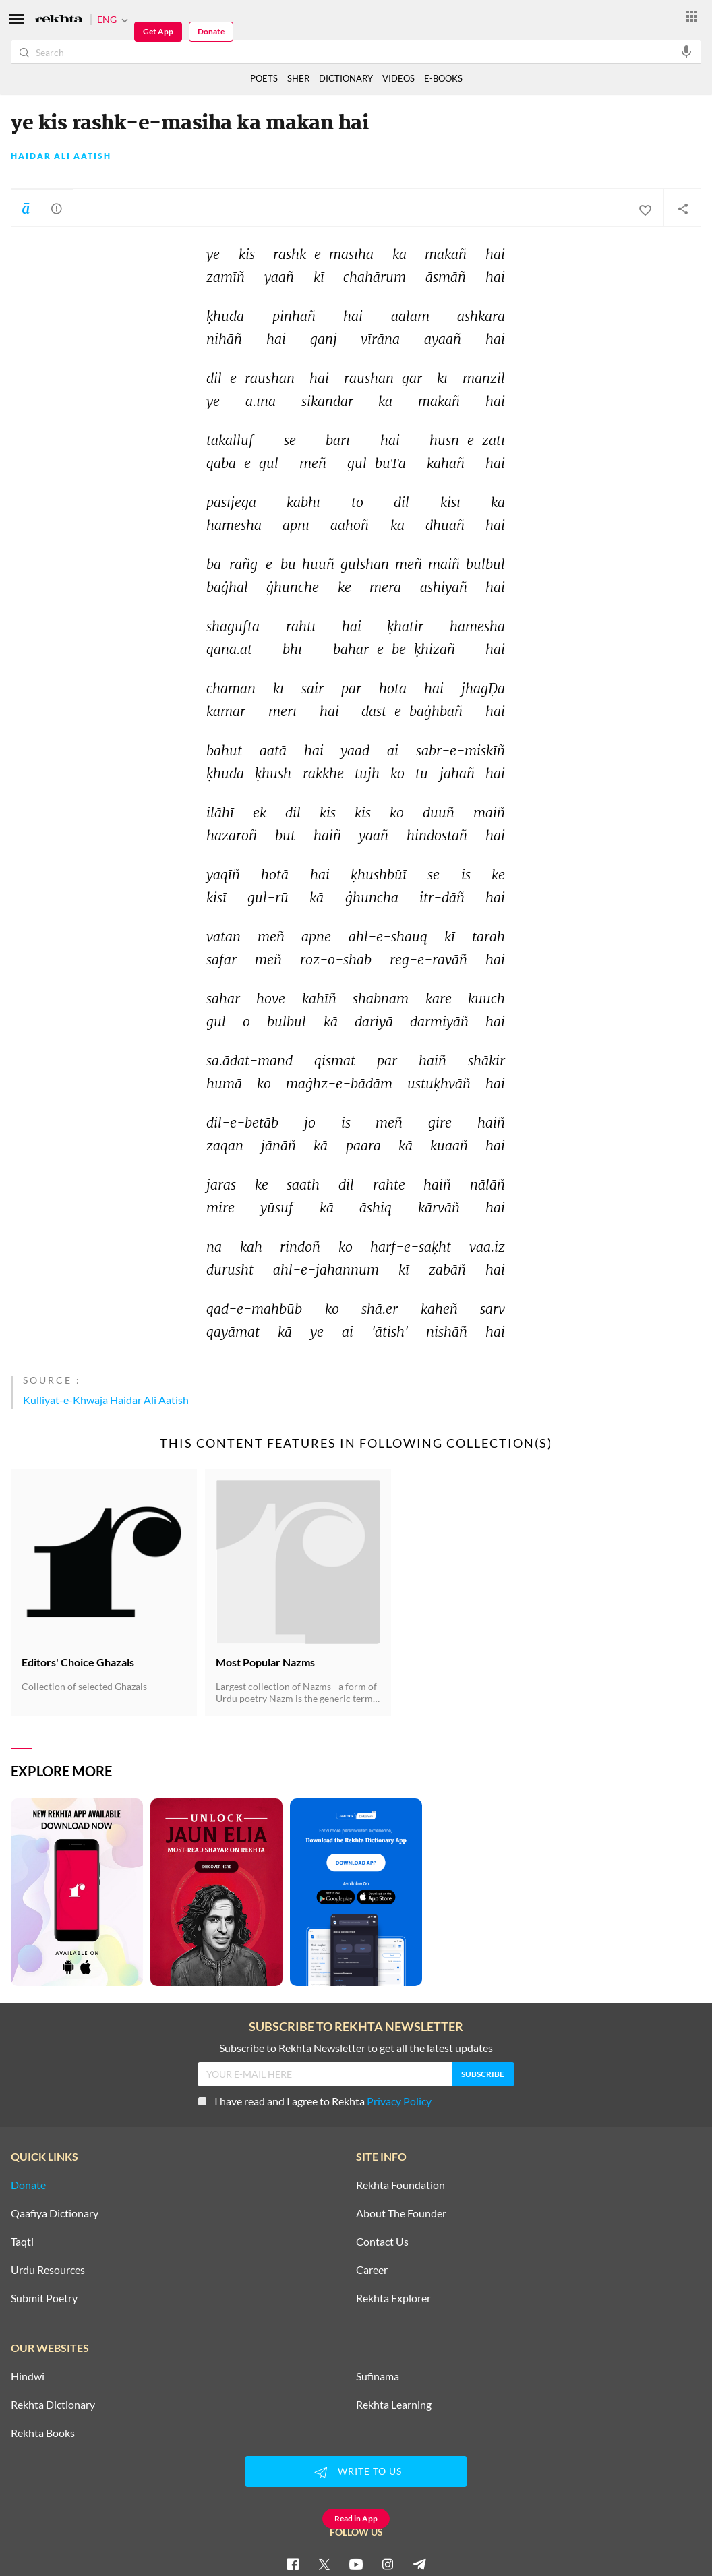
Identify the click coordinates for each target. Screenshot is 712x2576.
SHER (298, 78)
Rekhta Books (43, 2433)
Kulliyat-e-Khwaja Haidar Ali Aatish (106, 1399)
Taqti (22, 2241)
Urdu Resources (48, 2269)
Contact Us (382, 2241)
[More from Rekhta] (692, 15)
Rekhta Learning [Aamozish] (394, 2404)
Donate (211, 31)
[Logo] (58, 20)
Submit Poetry (44, 2298)
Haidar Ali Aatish (61, 156)
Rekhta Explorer (393, 2298)
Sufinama (377, 2376)
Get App (158, 31)
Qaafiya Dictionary (54, 2213)
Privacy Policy (399, 2101)
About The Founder (401, 2213)
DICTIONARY (346, 78)
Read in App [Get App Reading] (356, 2518)
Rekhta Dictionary (53, 2404)
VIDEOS (398, 78)
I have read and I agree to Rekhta (315, 2101)
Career (372, 2269)
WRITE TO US (356, 2472)
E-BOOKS (443, 78)
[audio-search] (686, 51)
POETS (264, 78)
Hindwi (27, 2376)
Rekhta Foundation (400, 2184)
